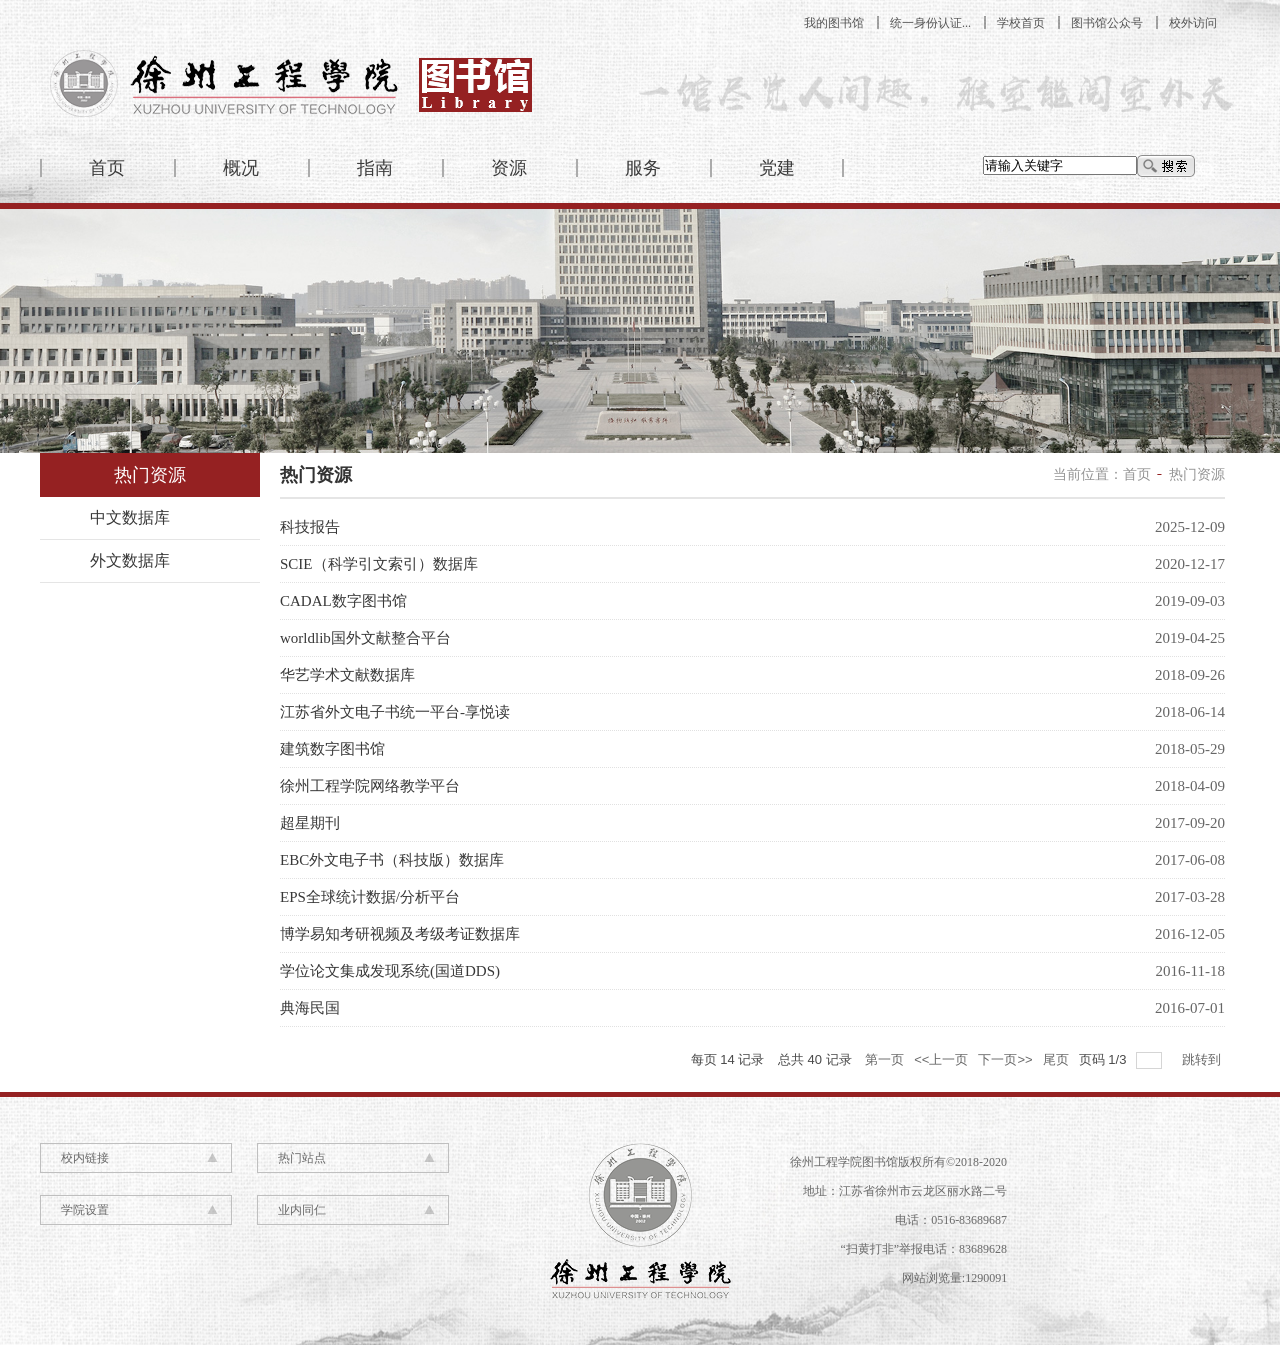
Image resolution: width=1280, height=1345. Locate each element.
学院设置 (85, 1210)
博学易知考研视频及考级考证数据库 (400, 934)
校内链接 (85, 1158)
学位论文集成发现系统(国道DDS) (390, 971)
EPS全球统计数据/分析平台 (370, 897)
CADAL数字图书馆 (343, 601)
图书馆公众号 (1107, 23)
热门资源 (1197, 474)
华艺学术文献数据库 (347, 675)
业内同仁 (302, 1210)
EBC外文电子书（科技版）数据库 (392, 860)
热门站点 (302, 1158)
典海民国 (310, 1008)
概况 (241, 168)
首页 (107, 168)
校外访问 (1193, 23)
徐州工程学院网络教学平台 (370, 786)
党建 (777, 168)
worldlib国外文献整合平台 (365, 638)
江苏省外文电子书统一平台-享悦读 (395, 712)
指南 (375, 168)
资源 (509, 168)
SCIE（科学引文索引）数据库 (379, 564)
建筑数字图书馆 (332, 749)
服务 (643, 168)
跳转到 (1203, 1059)
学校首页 (1021, 23)
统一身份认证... (930, 23)
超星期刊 (310, 823)
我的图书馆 (834, 23)
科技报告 (310, 527)
